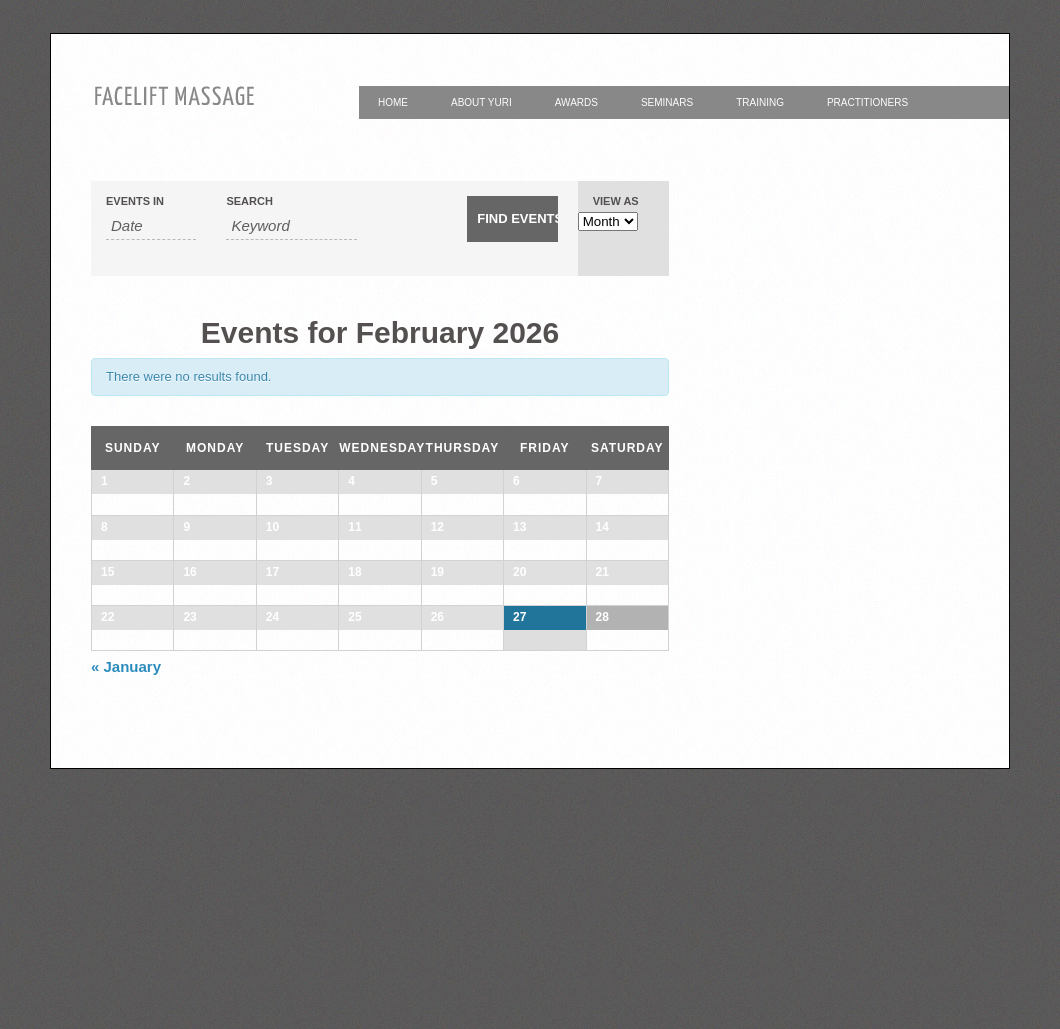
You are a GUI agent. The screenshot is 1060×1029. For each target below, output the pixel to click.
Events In (135, 201)
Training (760, 102)
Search (249, 201)
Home (393, 102)
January (126, 926)
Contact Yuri (415, 135)
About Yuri (481, 102)
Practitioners (867, 102)
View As (616, 201)
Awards (576, 102)
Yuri (507, 135)
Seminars (667, 102)
